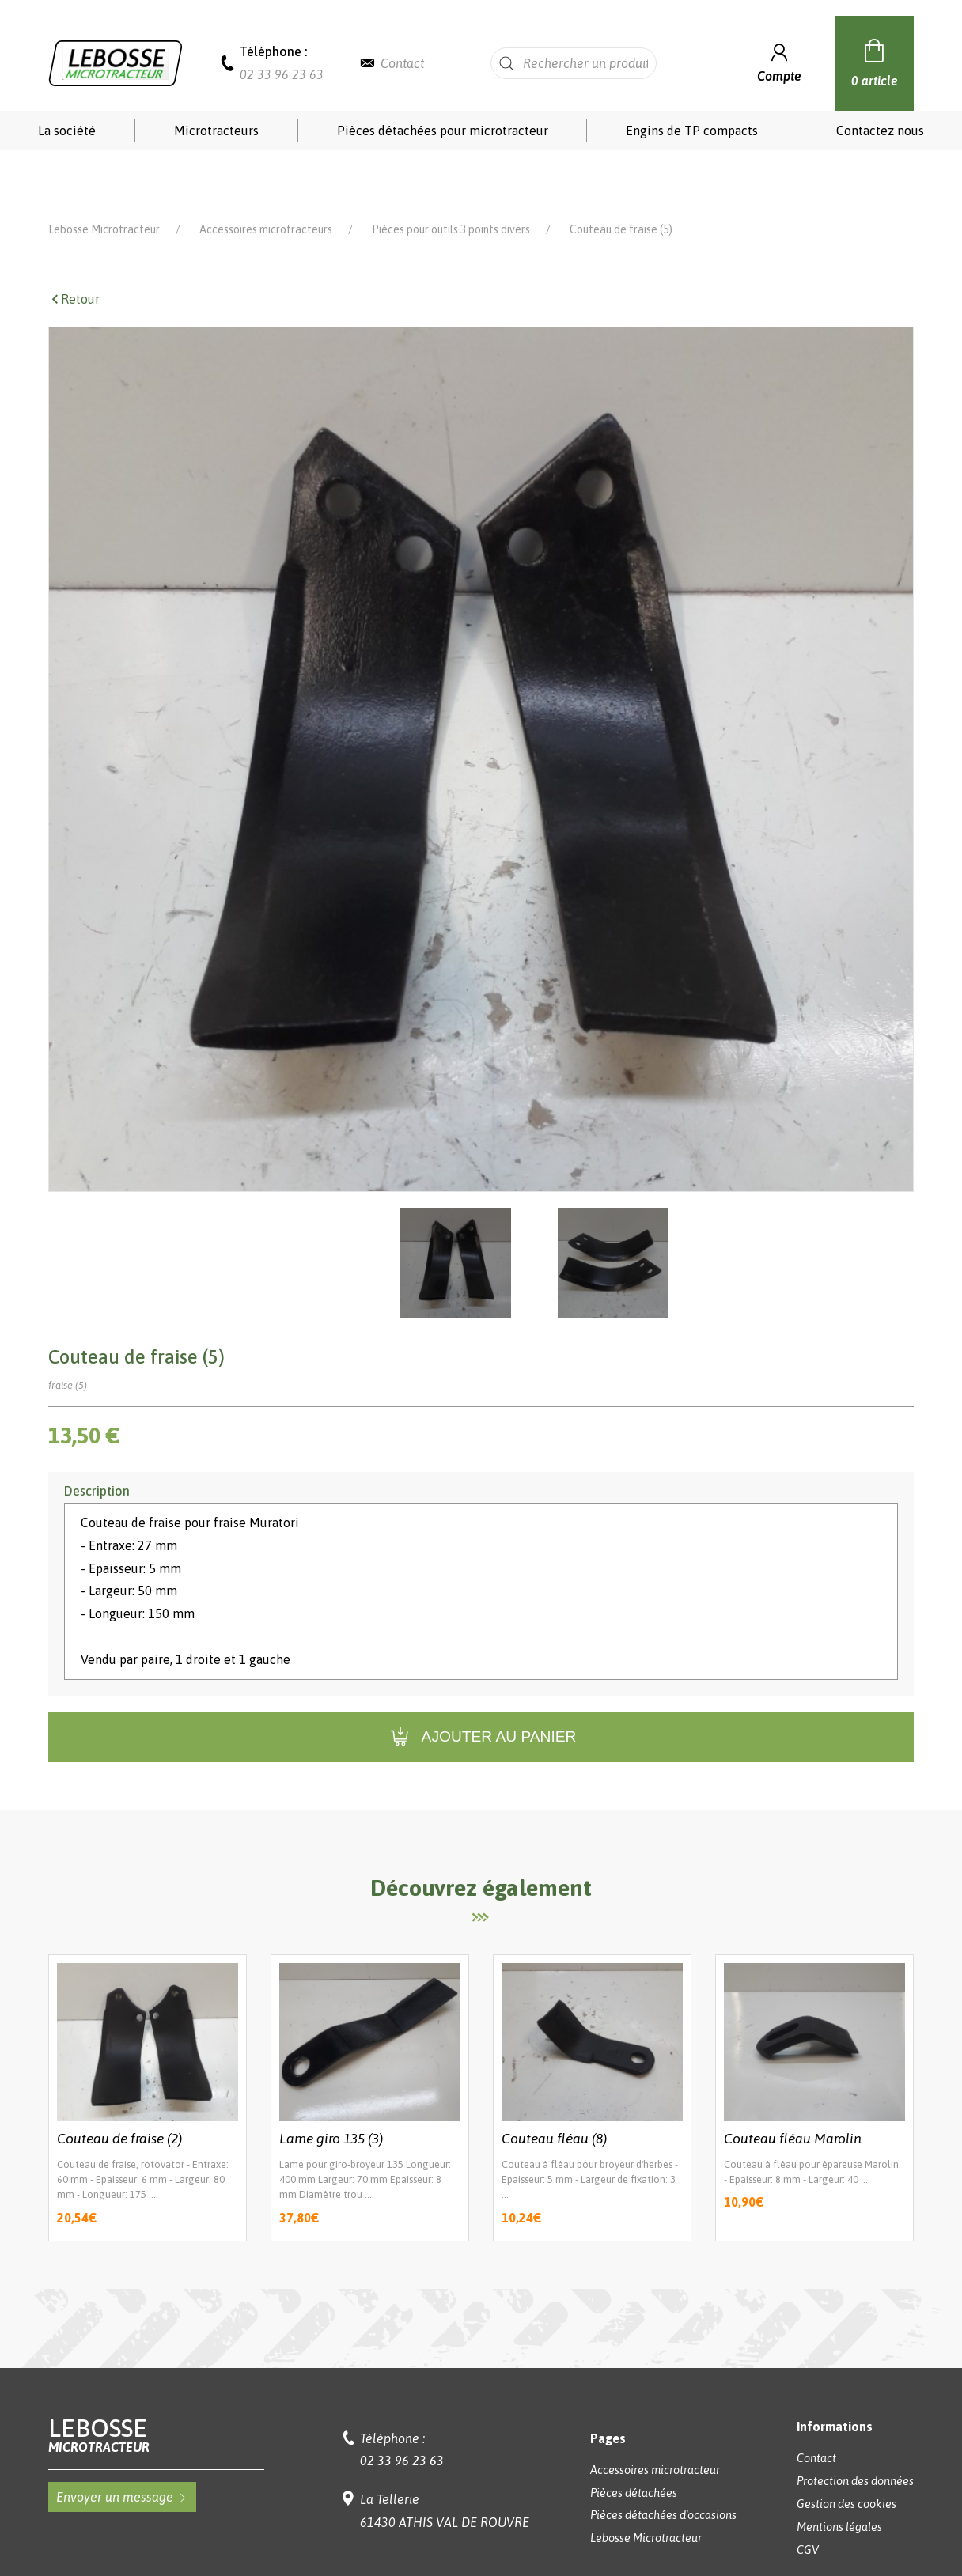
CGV (808, 2498)
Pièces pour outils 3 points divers (451, 178)
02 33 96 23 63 (282, 74)
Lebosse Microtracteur (104, 178)
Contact (402, 63)
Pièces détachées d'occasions (663, 2463)
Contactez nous (880, 130)
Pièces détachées (633, 2441)
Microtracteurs (216, 130)
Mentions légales (839, 2475)
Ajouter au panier (481, 1686)
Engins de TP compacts (692, 130)
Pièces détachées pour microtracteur (442, 130)
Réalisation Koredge (481, 2538)
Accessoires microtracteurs (265, 178)
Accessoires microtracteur (655, 2418)
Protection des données (855, 2429)
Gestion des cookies (846, 2452)
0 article (874, 61)
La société (67, 130)
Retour (74, 247)
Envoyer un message (122, 2445)
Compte (779, 61)
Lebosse (156, 2383)
